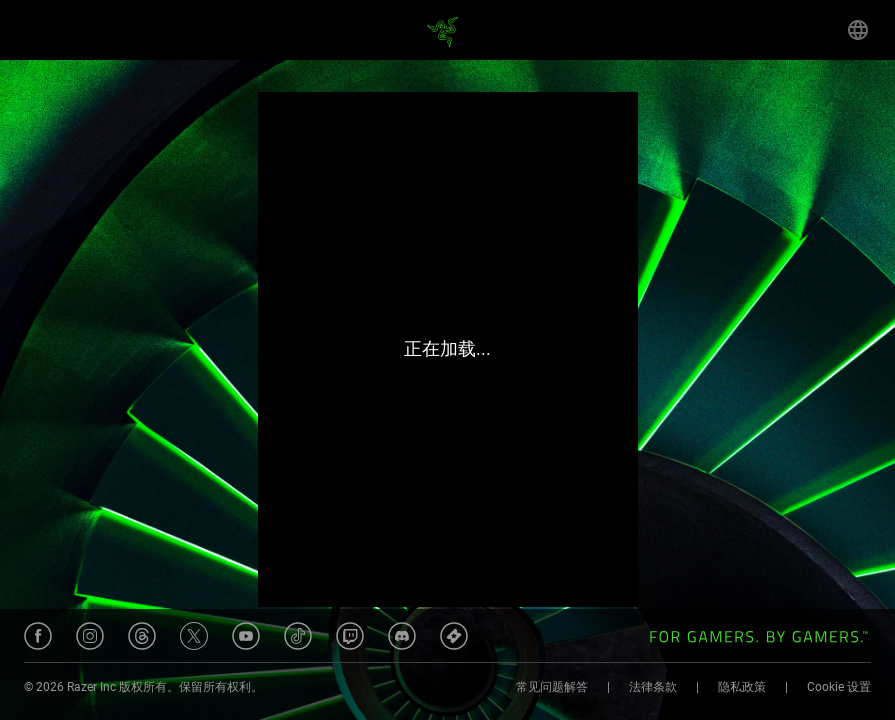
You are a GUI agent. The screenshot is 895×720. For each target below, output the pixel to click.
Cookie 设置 (839, 687)
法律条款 (653, 687)
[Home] (448, 30)
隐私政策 (742, 687)
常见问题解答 (552, 687)
